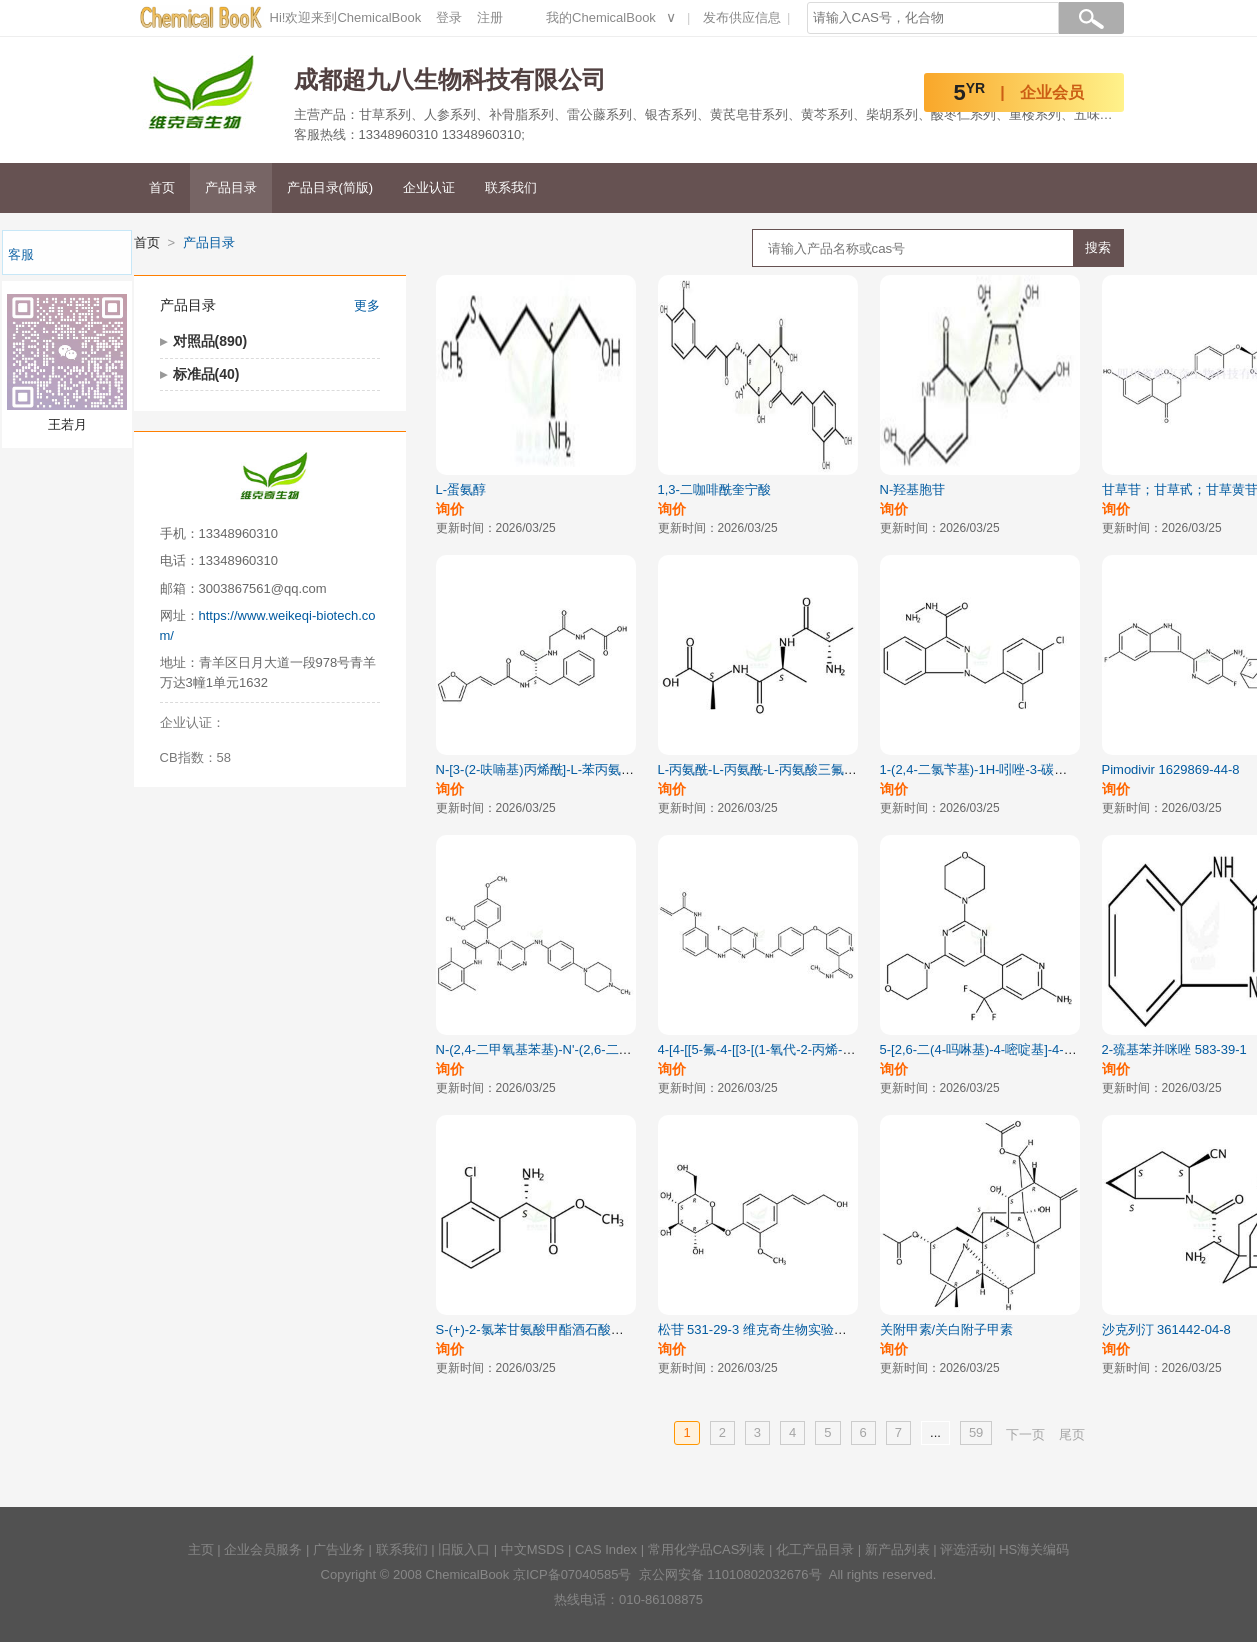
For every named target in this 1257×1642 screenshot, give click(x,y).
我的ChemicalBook (601, 17)
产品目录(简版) (330, 187)
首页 (162, 187)
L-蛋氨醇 (461, 489)
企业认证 (429, 187)
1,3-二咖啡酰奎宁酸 (714, 489)
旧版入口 (464, 1549)
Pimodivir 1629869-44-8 (1171, 769)
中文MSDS (533, 1549)
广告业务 (339, 1549)
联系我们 (511, 187)
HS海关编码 (1034, 1549)
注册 (490, 17)
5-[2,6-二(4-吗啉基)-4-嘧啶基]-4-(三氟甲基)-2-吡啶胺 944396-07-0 (1068, 1049)
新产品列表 (897, 1549)
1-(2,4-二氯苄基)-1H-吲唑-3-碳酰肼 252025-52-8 (1019, 769)
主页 (201, 1549)
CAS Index (606, 1549)
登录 (449, 17)
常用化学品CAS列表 (707, 1549)
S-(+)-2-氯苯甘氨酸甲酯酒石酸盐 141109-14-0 (568, 1329)
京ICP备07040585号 (572, 1574)
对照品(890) (210, 341)
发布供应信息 (742, 17)
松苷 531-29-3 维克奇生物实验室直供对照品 (785, 1329)
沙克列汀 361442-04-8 (1166, 1329)
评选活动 (966, 1549)
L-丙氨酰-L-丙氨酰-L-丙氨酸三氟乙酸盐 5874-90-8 (802, 769)
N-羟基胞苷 (913, 489)
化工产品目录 (815, 1549)
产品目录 (231, 187)
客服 (21, 254)
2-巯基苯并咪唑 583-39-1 (1174, 1049)
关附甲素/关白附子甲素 (947, 1329)
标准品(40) (206, 374)
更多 (367, 305)
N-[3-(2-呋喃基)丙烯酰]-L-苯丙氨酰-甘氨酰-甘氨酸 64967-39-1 (613, 769)
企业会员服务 (263, 1549)
